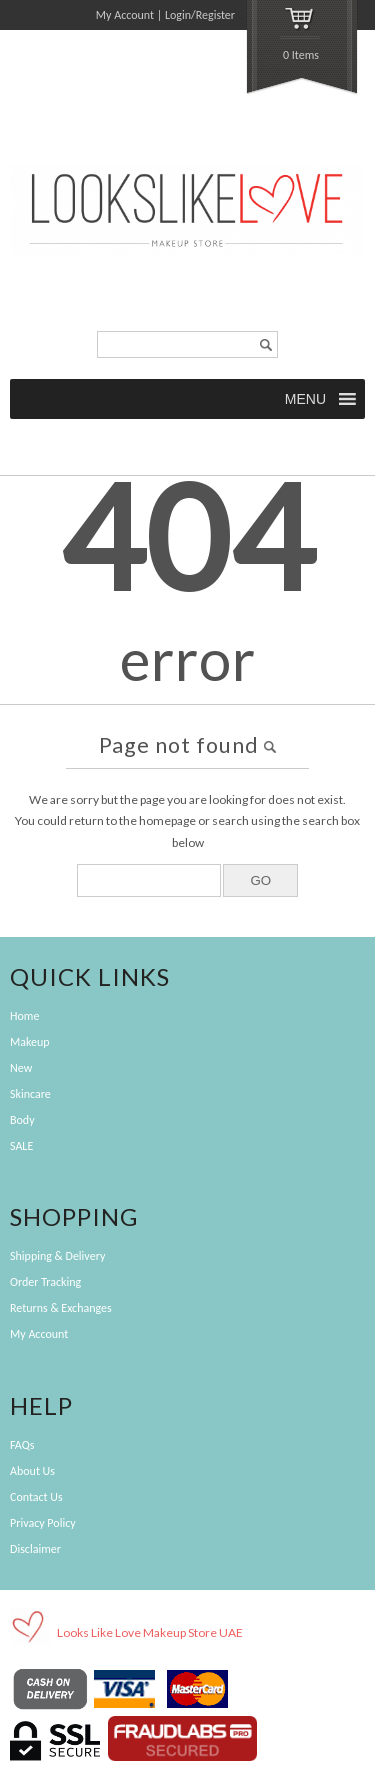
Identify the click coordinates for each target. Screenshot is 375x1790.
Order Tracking (45, 1282)
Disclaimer (35, 1549)
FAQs (22, 1445)
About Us (32, 1471)
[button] (306, 399)
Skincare (30, 1094)
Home (24, 1016)
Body (22, 1120)
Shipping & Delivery (57, 1256)
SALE (21, 1146)
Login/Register (200, 15)
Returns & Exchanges (61, 1308)
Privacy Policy (43, 1523)
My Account (125, 15)
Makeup (30, 1042)
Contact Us (36, 1497)
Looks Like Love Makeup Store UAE (150, 1632)
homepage (167, 820)
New (21, 1068)
